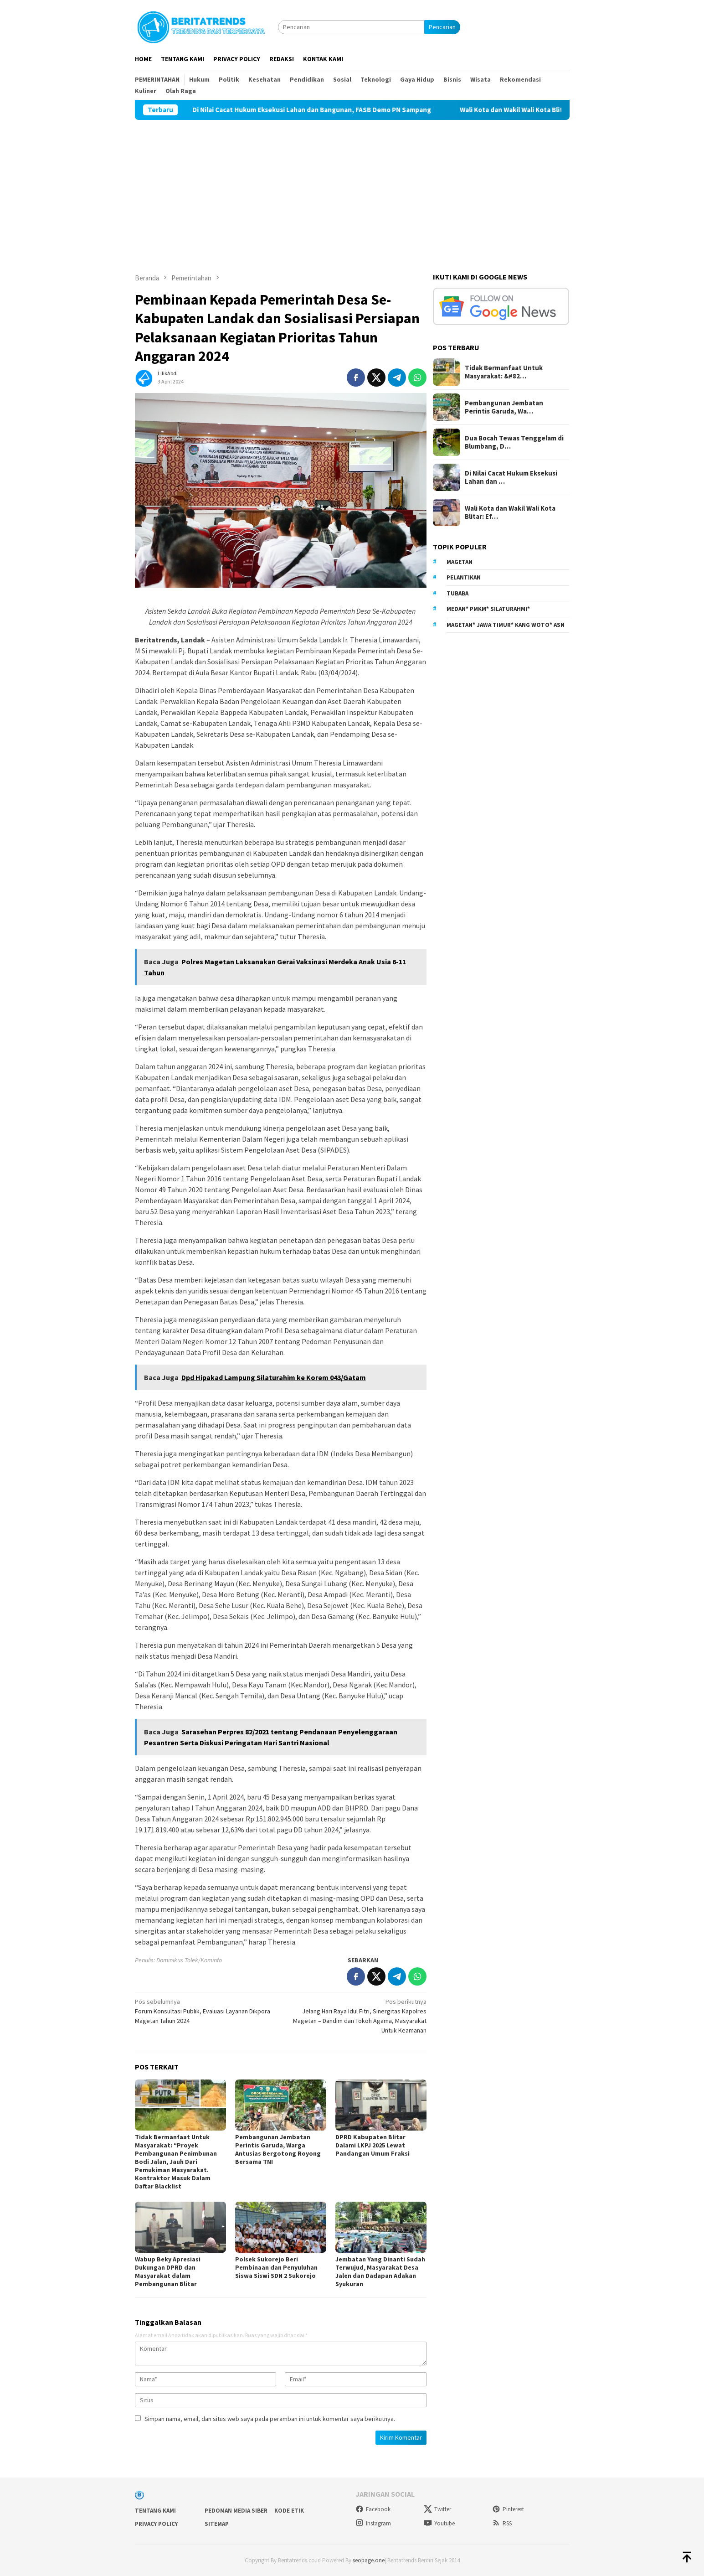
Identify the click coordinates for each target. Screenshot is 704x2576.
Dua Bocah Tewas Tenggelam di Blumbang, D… (514, 442)
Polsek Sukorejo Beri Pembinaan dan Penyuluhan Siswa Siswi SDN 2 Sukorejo (277, 2267)
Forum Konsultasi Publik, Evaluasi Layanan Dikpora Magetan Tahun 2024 (205, 2011)
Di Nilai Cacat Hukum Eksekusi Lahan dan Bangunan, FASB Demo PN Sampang (344, 110)
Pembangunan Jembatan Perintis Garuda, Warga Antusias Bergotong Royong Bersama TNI (278, 2149)
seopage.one (369, 2560)
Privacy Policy (156, 2524)
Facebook (373, 2509)
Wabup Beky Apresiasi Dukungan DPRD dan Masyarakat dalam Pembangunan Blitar (167, 2271)
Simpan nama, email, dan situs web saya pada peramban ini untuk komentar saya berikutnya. (269, 2419)
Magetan (460, 562)
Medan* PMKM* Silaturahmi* (488, 609)
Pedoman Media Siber (236, 2510)
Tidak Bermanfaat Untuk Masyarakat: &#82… (504, 372)
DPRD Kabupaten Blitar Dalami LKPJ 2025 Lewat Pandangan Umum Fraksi (372, 2145)
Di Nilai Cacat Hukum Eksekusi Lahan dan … (511, 477)
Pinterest (508, 2509)
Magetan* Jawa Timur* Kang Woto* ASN (506, 625)
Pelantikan (464, 577)
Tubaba (457, 593)
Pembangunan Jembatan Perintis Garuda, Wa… (504, 407)
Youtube (439, 2523)
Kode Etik (289, 2510)
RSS (502, 2523)
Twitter (437, 2509)
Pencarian (442, 27)
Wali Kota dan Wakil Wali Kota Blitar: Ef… (510, 512)
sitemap (217, 2524)
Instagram (373, 2523)
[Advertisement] (352, 188)
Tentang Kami (155, 2510)
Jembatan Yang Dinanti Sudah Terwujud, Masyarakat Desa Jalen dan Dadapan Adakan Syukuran (380, 2271)
